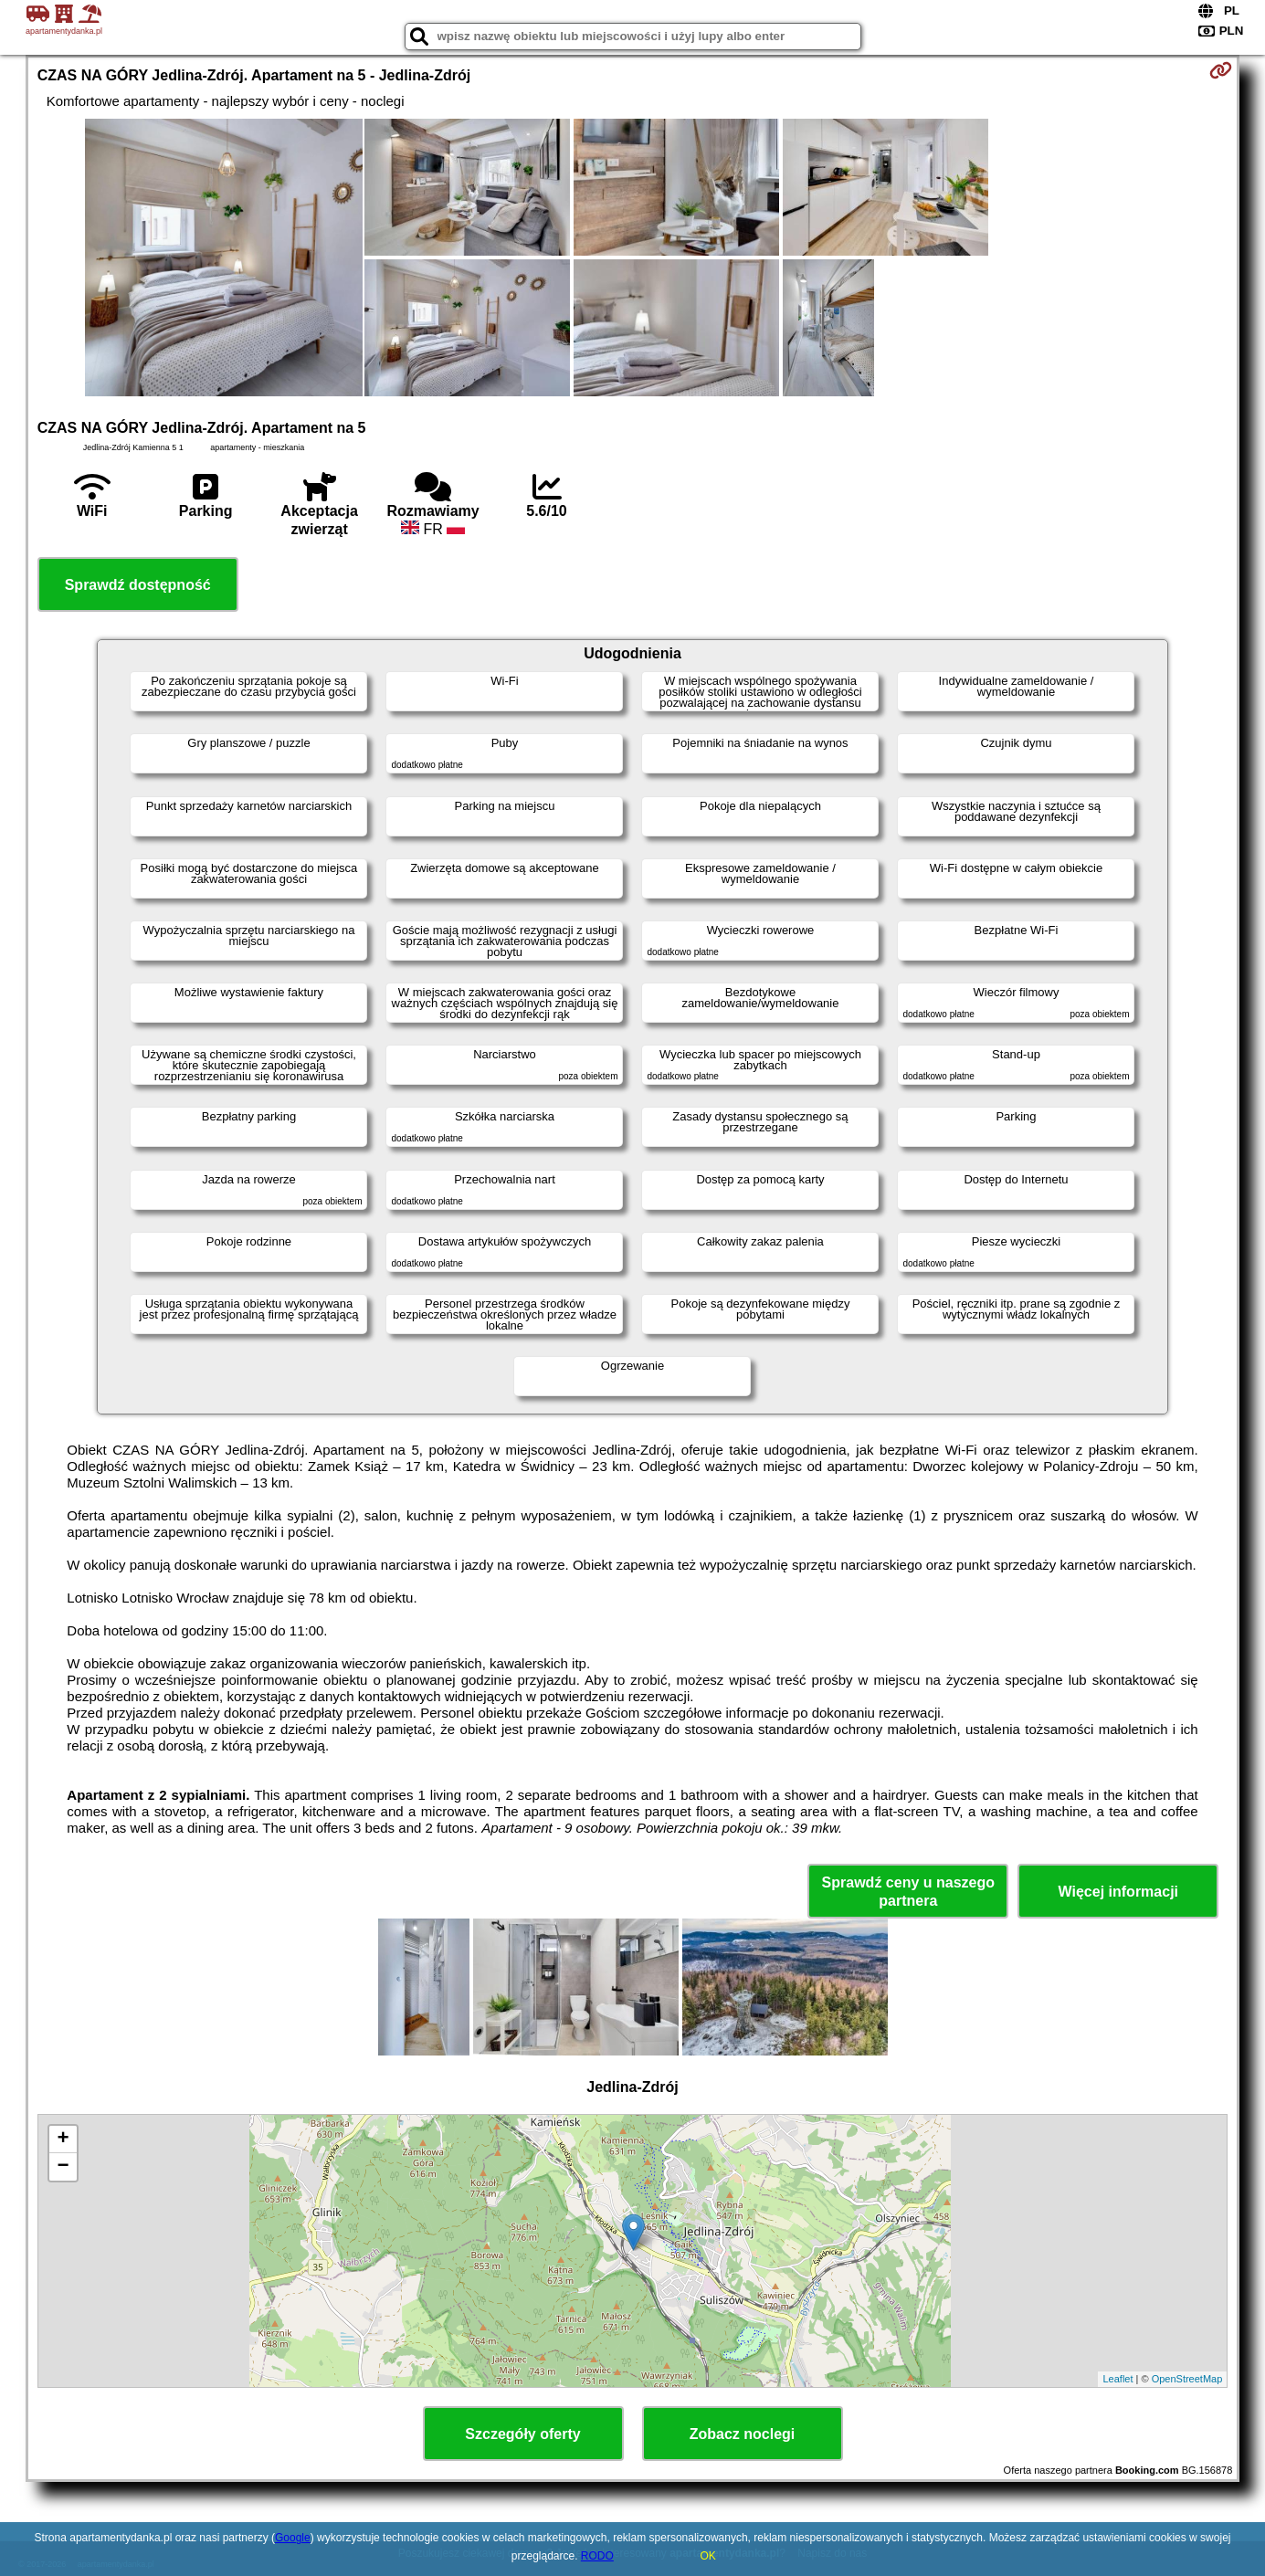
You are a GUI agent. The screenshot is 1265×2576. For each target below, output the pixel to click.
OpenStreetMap (1187, 2378)
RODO (597, 2556)
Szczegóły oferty (522, 2434)
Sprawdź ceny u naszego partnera (908, 1891)
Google (293, 2537)
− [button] (63, 2167)
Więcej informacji (1118, 1891)
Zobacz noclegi (743, 2434)
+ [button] (63, 2139)
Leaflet (1117, 2378)
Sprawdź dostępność (138, 585)
